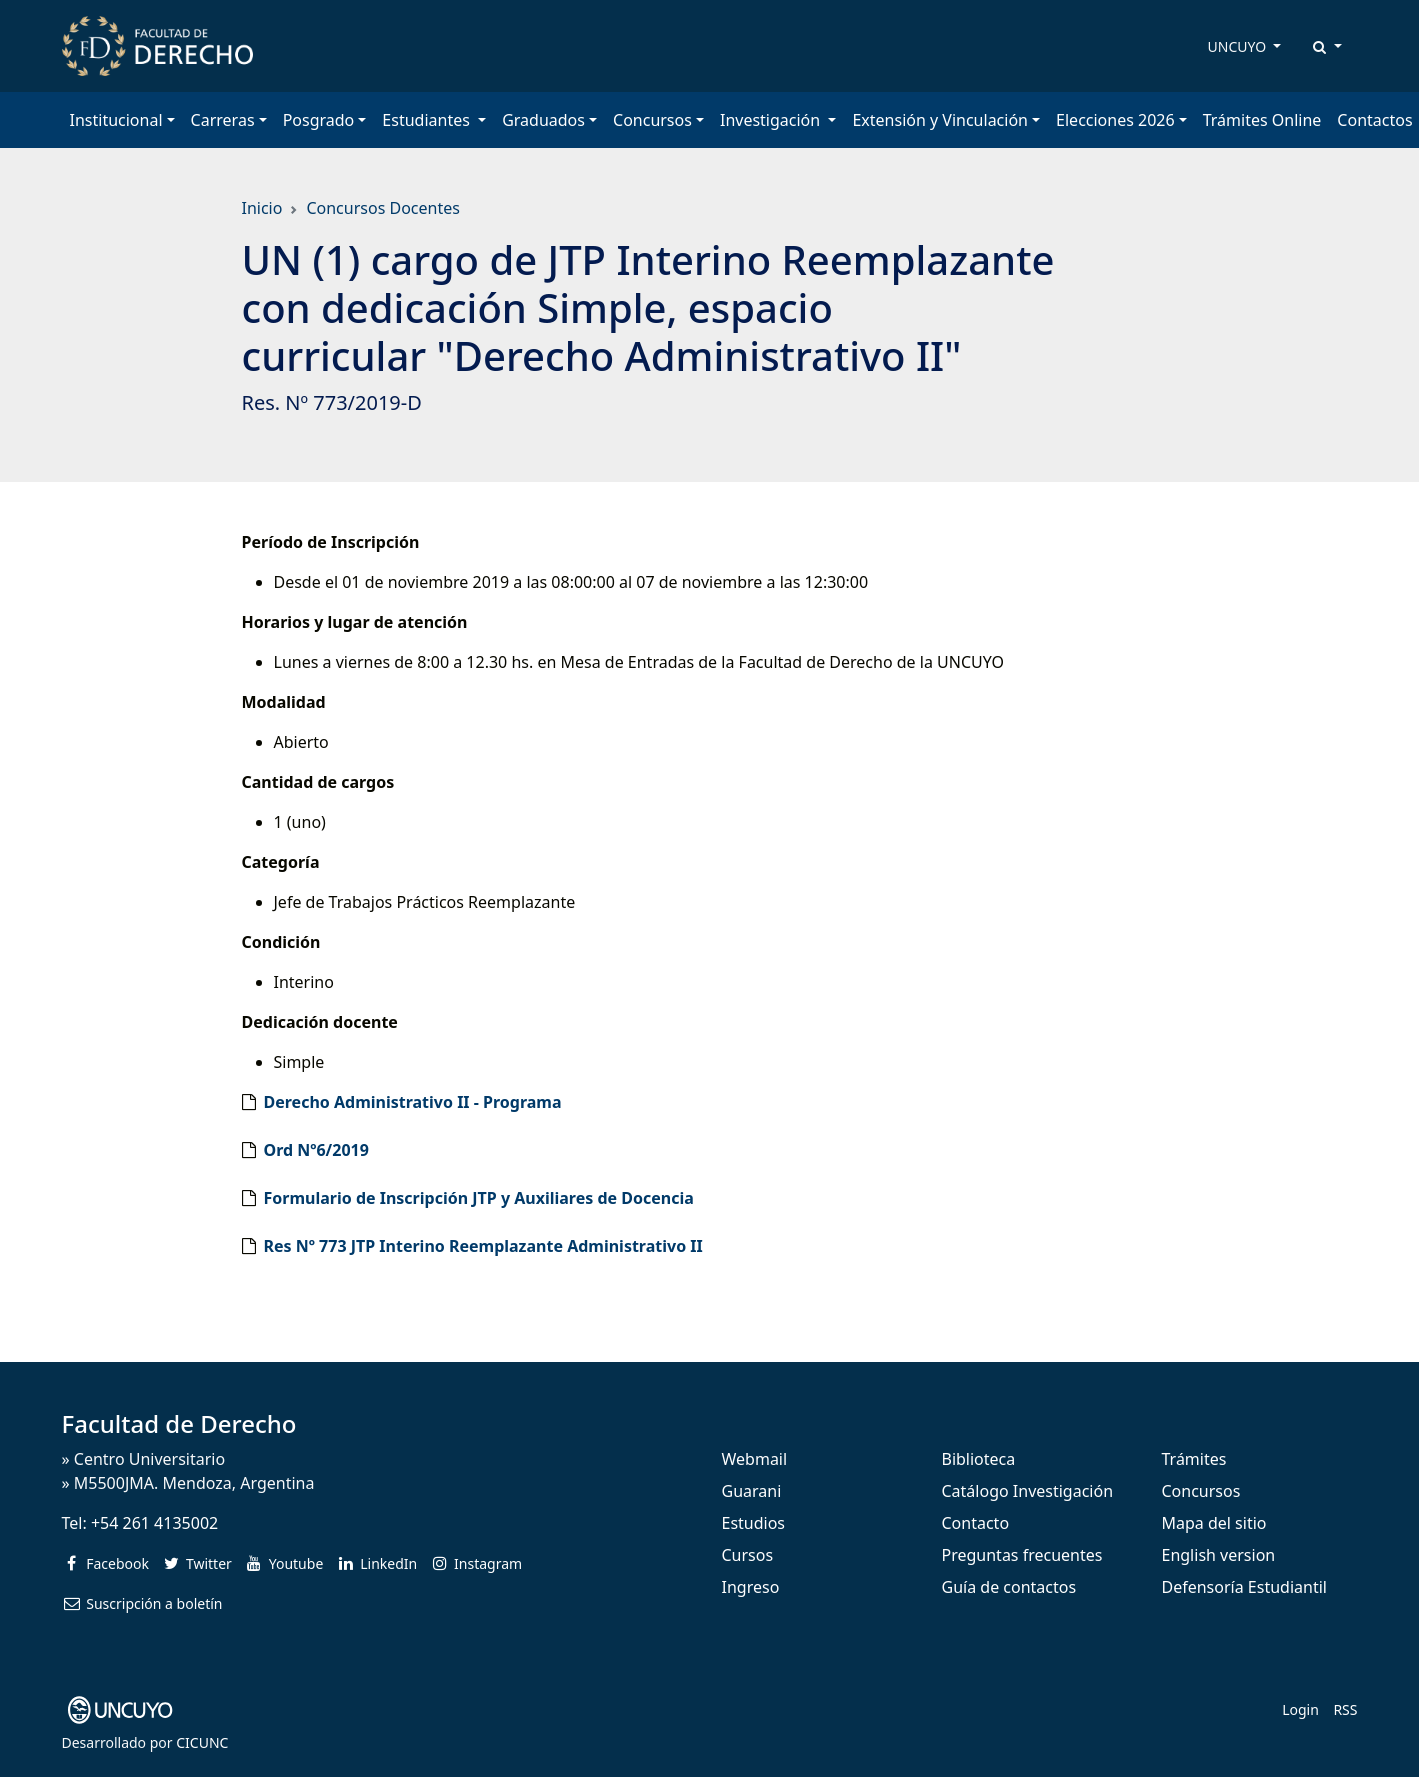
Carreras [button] (223, 120)
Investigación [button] (772, 120)
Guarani (752, 1491)
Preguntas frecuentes (1022, 1555)
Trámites (1194, 1459)
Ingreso (751, 1587)
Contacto (976, 1523)
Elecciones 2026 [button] (1115, 120)
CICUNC (202, 1742)
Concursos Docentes (382, 208)
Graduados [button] (543, 120)
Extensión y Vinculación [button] (940, 120)
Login (1300, 1709)
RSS (1345, 1709)
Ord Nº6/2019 (316, 1150)
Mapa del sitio (1214, 1523)
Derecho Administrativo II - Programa (413, 1102)
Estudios (754, 1523)
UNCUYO (1239, 46)
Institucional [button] (116, 120)
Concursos (1201, 1491)
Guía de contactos (1009, 1587)
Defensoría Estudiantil (1244, 1587)
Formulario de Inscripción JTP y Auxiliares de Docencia (479, 1198)
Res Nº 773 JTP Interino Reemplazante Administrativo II (483, 1246)
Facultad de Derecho (179, 1423)
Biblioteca (979, 1459)
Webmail (755, 1459)
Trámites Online (1262, 120)
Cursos (748, 1555)
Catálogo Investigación (1028, 1491)
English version (1219, 1555)
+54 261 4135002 (154, 1523)
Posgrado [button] (319, 120)
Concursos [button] (652, 120)
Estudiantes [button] (428, 120)
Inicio (262, 208)
